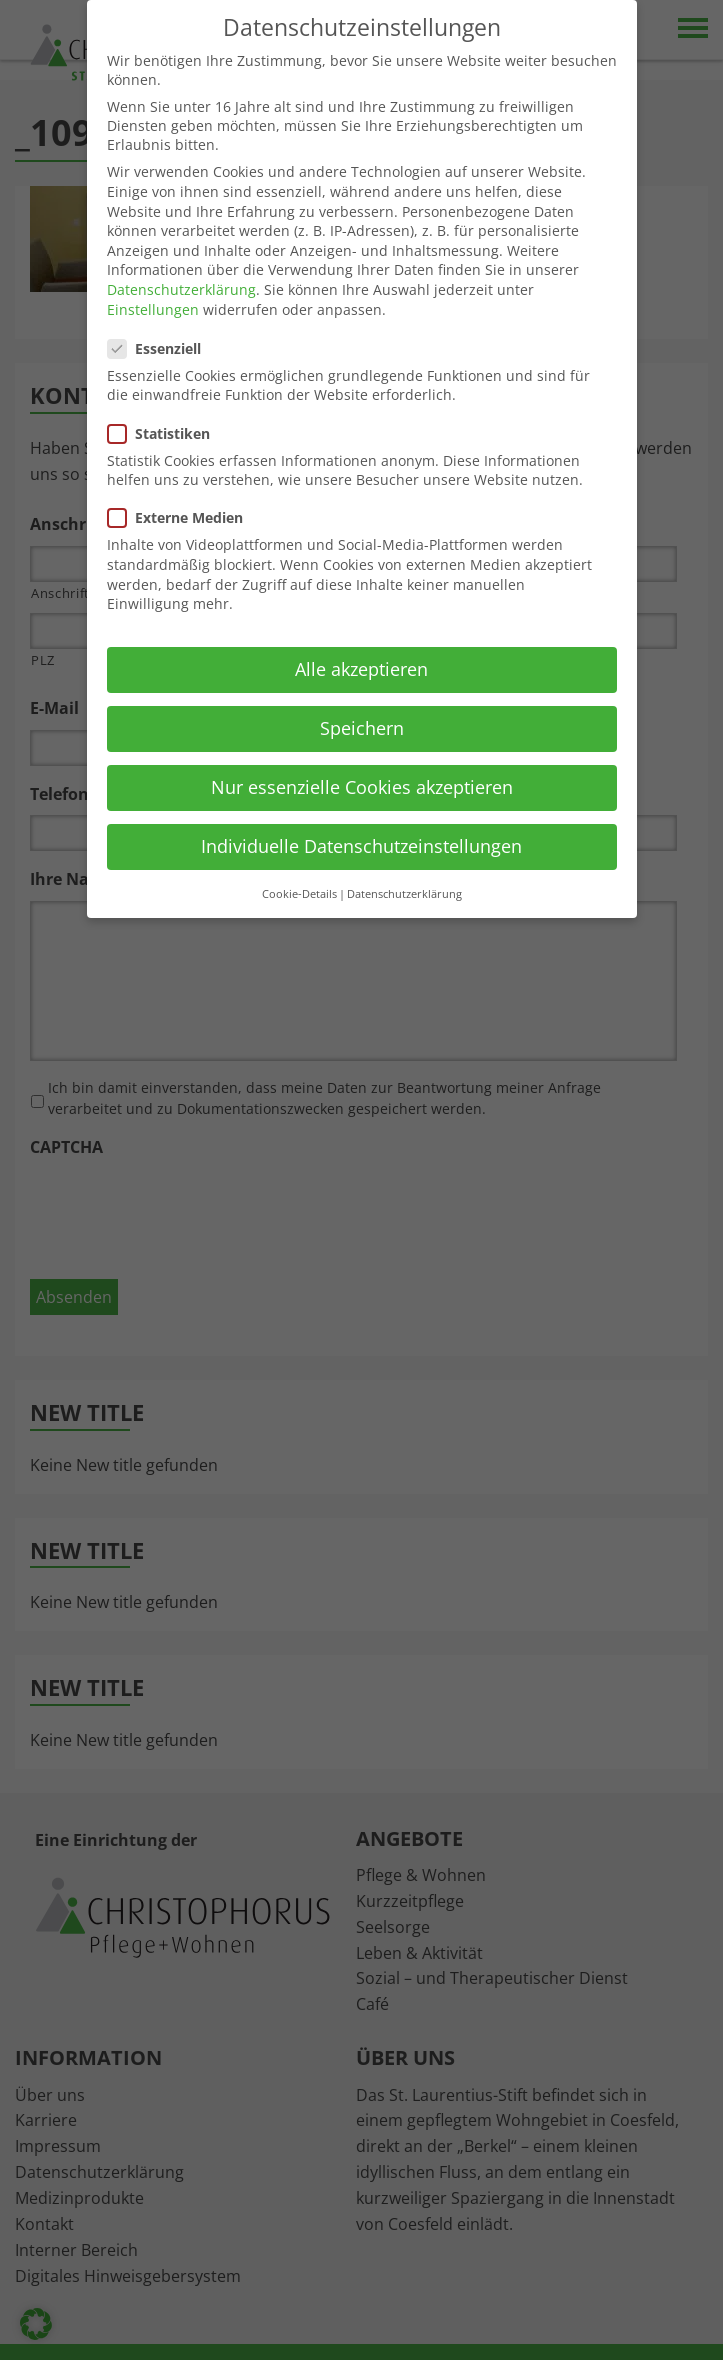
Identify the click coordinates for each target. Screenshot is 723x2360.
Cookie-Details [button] (299, 894)
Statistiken (165, 433)
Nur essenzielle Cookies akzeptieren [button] (362, 787)
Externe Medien (181, 517)
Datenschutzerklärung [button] (404, 894)
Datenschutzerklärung (181, 289)
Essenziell (160, 348)
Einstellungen (153, 309)
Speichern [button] (362, 728)
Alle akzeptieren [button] (361, 669)
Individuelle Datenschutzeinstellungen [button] (361, 846)
